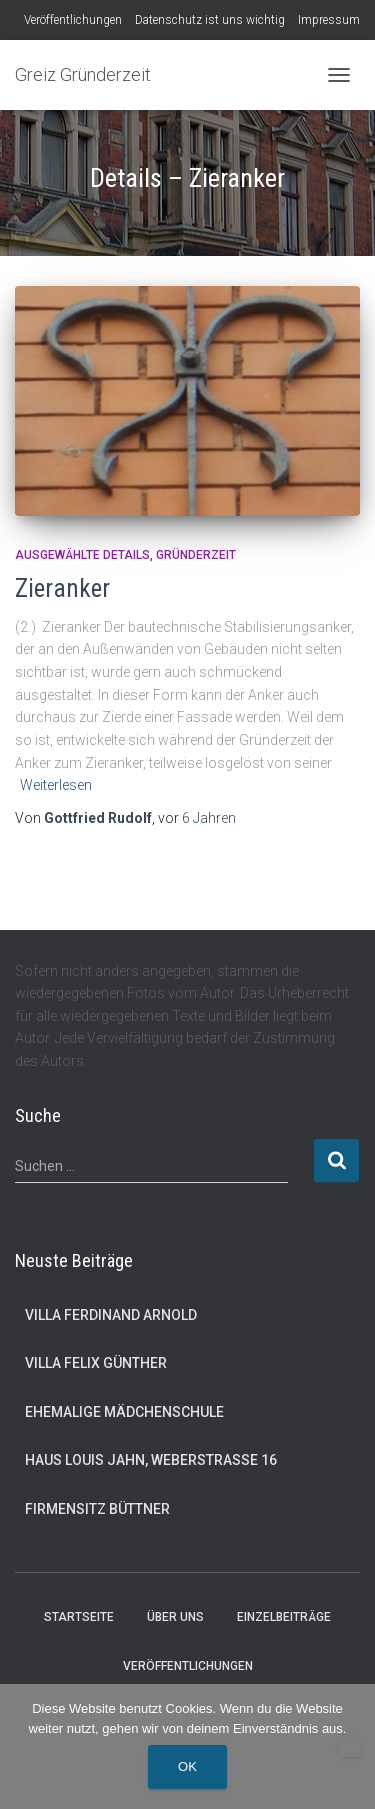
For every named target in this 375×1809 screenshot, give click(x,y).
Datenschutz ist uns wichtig (210, 20)
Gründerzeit (196, 555)
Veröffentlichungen (73, 20)
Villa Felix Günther (96, 1363)
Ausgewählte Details (82, 555)
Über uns (175, 1617)
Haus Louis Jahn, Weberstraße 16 (151, 1460)
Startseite (79, 1617)
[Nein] (350, 1747)
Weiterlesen (56, 785)
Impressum (329, 20)
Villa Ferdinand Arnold (111, 1315)
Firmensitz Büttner (97, 1509)
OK (187, 1766)
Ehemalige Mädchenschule (124, 1412)
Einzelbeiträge (284, 1617)
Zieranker (62, 588)
